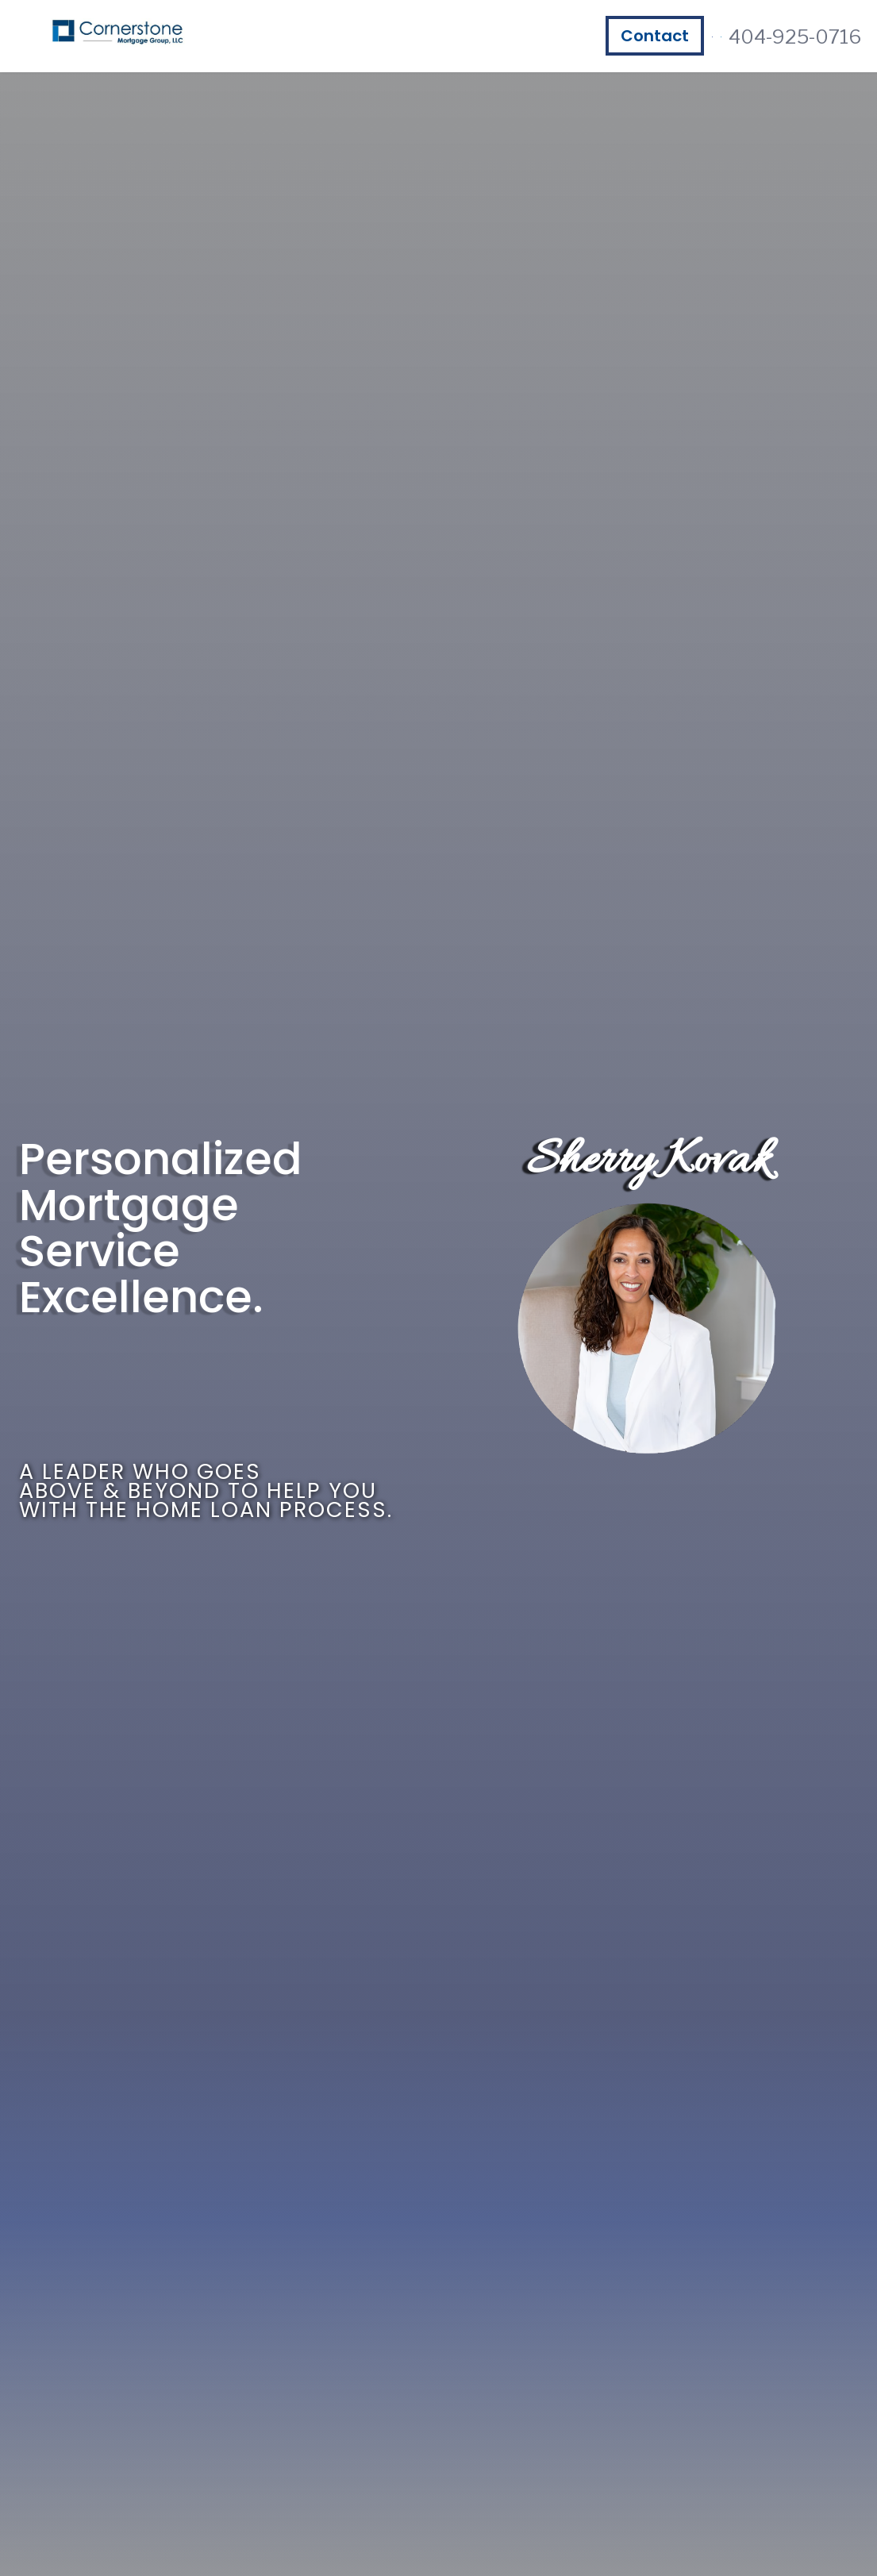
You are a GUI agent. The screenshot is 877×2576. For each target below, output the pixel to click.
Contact (655, 36)
